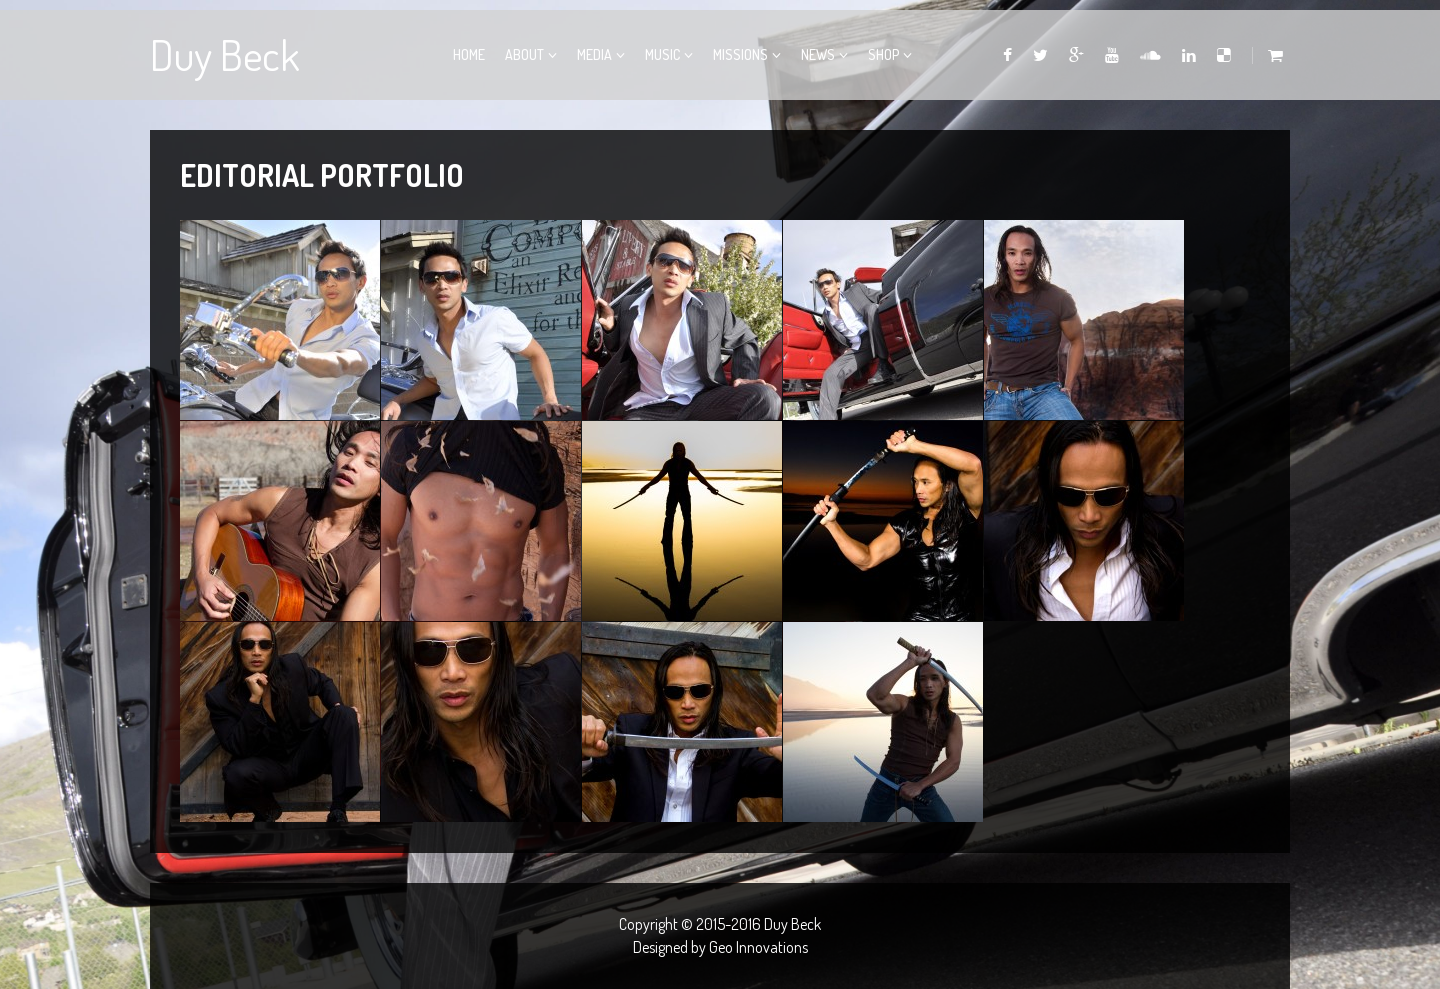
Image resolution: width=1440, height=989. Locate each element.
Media (594, 54)
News (818, 54)
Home (469, 54)
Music (662, 54)
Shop (883, 54)
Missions (740, 54)
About (524, 54)
